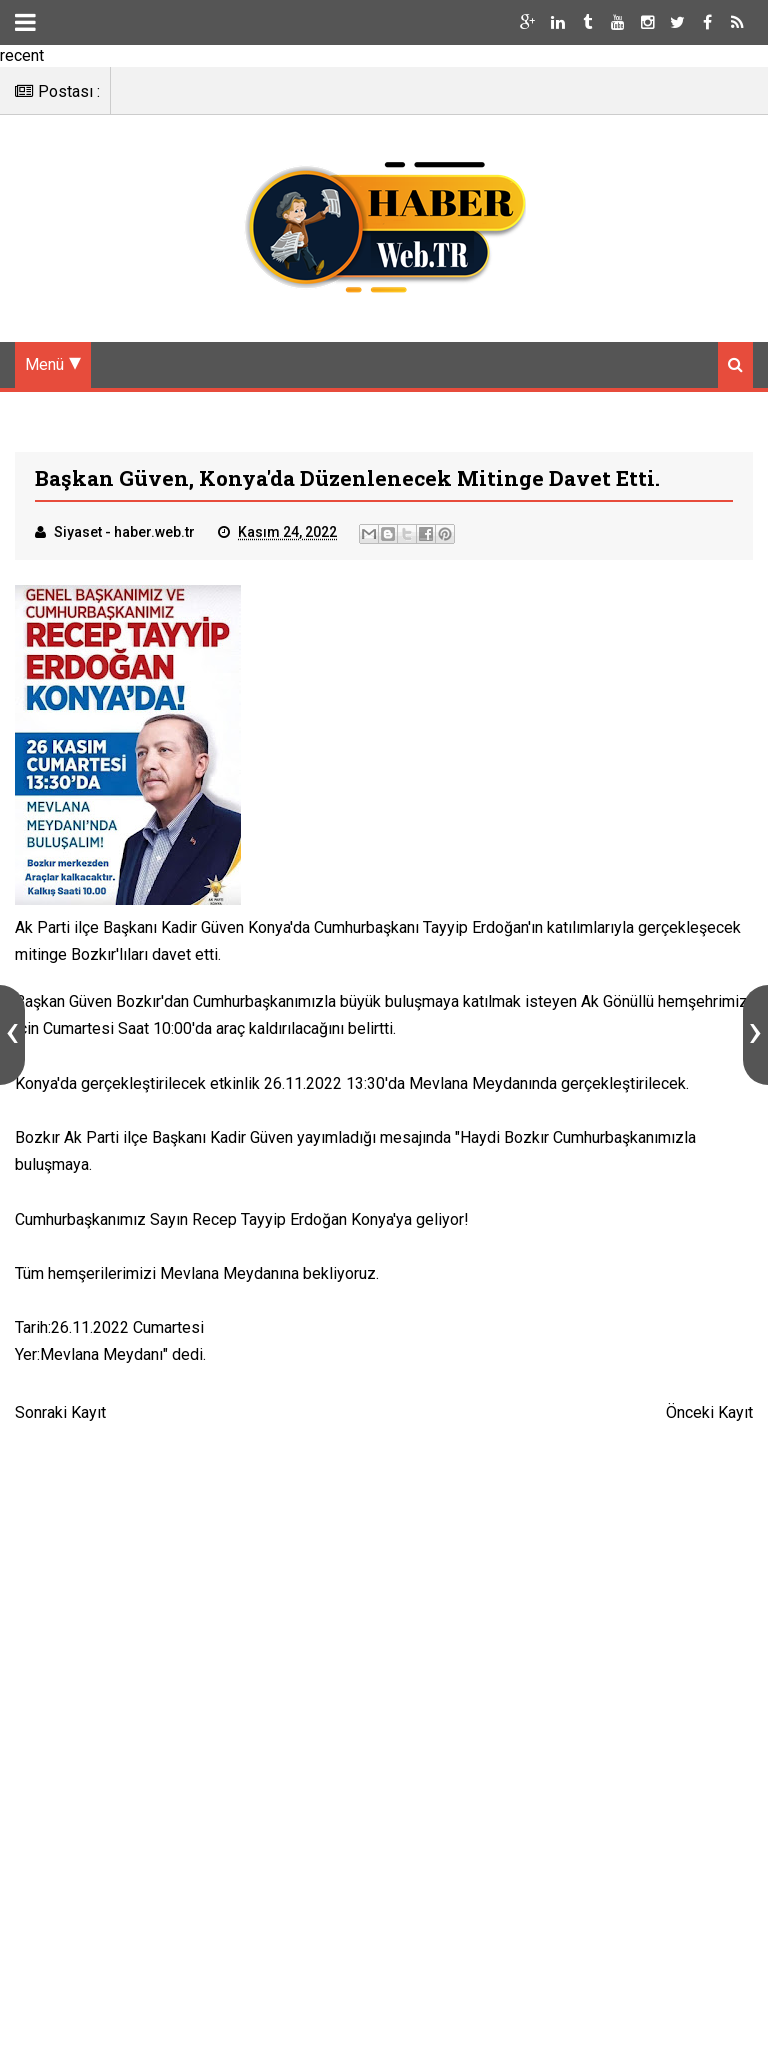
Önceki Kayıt (709, 1412)
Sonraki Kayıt (60, 1412)
